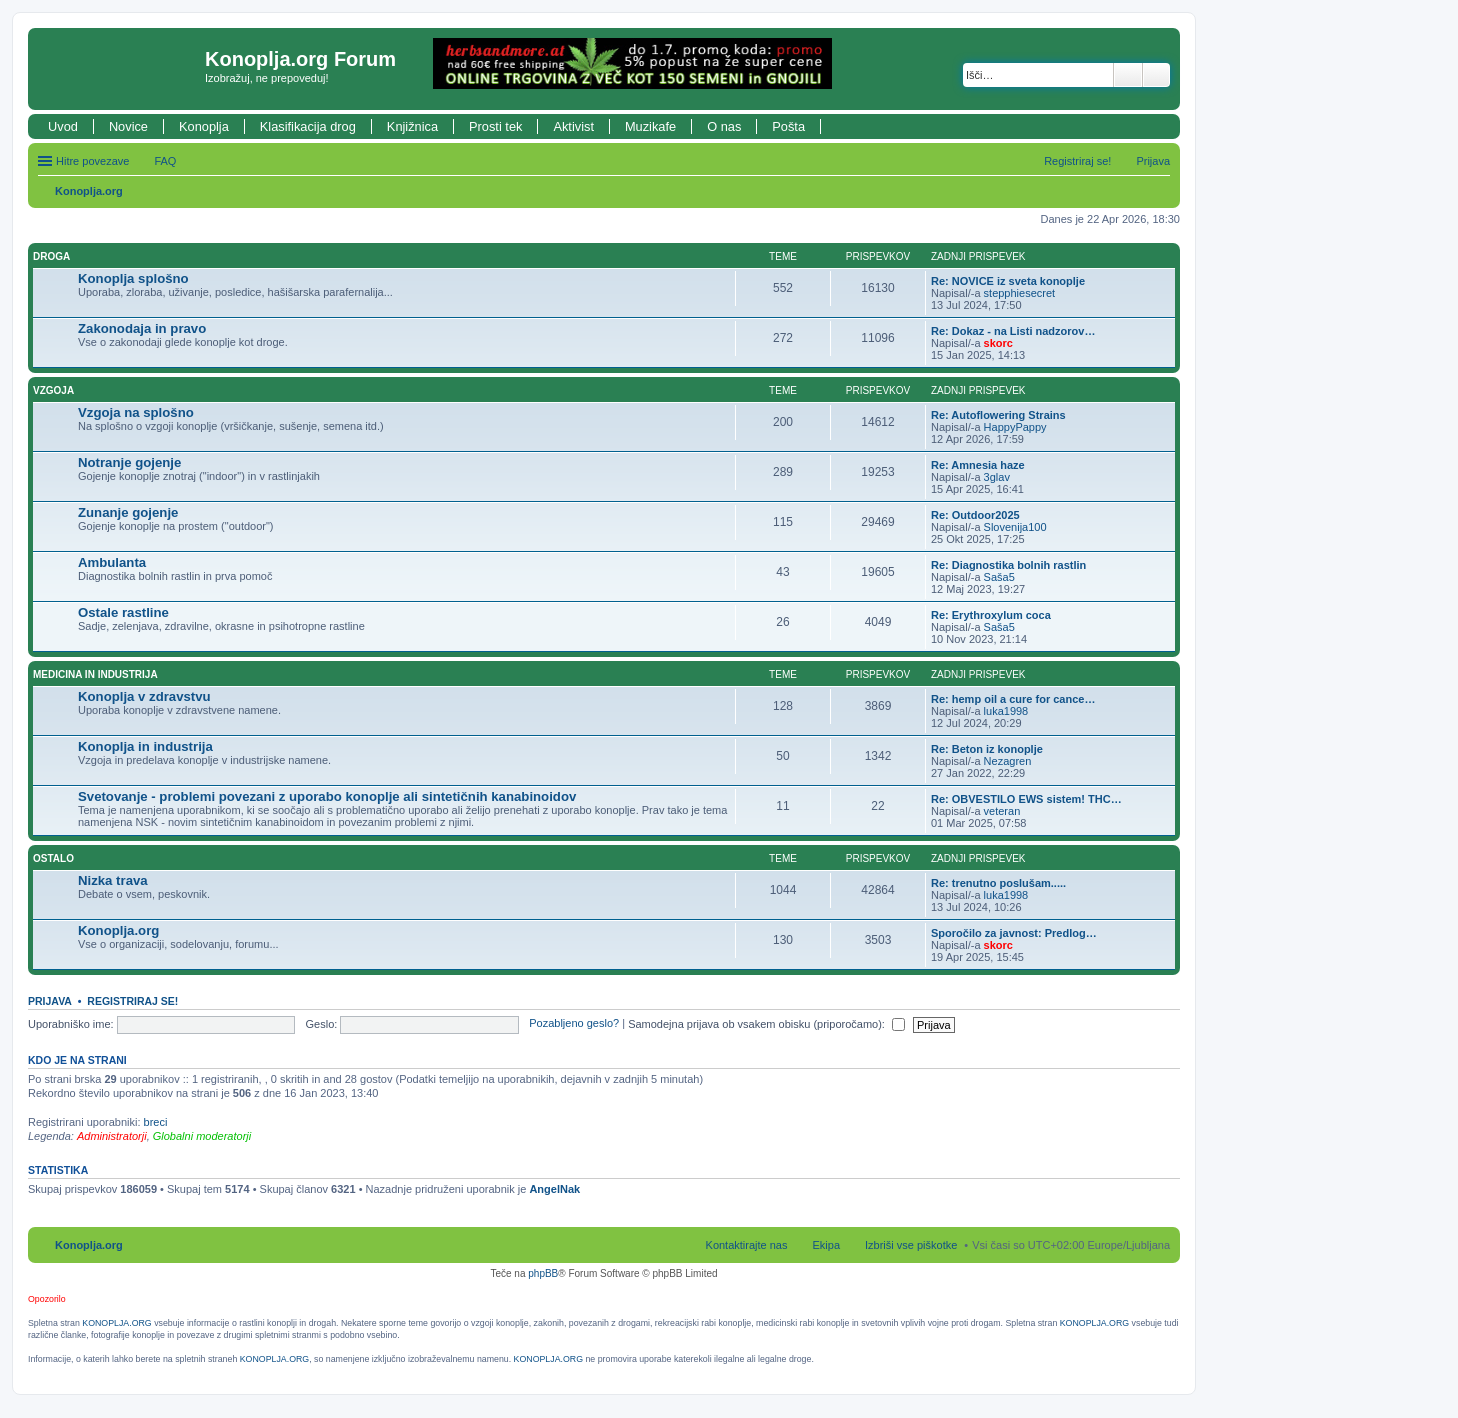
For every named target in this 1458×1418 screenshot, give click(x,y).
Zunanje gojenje (128, 512)
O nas (724, 126)
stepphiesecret (1020, 293)
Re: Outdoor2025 (975, 515)
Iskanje (1128, 75)
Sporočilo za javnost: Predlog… (1014, 933)
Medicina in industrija (95, 674)
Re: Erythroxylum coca (991, 615)
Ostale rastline (123, 612)
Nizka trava (113, 880)
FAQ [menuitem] (165, 161)
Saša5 (999, 577)
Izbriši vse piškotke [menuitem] (911, 1245)
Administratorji (112, 1136)
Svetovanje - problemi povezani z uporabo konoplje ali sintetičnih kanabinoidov (327, 796)
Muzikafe (650, 126)
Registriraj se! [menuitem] (1077, 161)
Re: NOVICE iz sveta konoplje (1008, 281)
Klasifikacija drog (308, 126)
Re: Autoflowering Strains (998, 415)
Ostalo (53, 858)
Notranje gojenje (129, 462)
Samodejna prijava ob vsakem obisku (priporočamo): (766, 1024)
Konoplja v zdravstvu (144, 696)
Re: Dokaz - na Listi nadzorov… (1013, 331)
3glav (997, 477)
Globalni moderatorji (202, 1136)
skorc (998, 343)
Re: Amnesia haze (978, 465)
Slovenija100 (1015, 527)
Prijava (50, 1001)
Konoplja (204, 126)
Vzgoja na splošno (136, 412)
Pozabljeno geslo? (574, 1024)
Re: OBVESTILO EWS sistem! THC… (1026, 799)
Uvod (63, 126)
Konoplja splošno (133, 278)
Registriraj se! (132, 1001)
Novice (128, 126)
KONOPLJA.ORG (116, 1323)
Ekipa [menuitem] (826, 1245)
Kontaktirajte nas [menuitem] (747, 1245)
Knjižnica (412, 126)
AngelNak (554, 1189)
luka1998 (1006, 711)
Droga (51, 256)
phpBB (543, 1273)
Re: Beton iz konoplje (987, 749)
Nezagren (1008, 761)
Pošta (788, 126)
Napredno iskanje (1156, 75)
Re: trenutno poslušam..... (998, 883)
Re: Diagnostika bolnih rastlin (1008, 565)
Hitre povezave (92, 161)
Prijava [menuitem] (1153, 161)
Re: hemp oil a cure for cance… (1013, 699)
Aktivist (573, 126)
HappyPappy (1015, 427)
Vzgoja (53, 390)
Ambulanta (112, 562)
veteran (1002, 811)
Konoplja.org (89, 191)
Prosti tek (495, 126)
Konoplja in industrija (145, 746)
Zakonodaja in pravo (142, 328)
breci (156, 1122)
